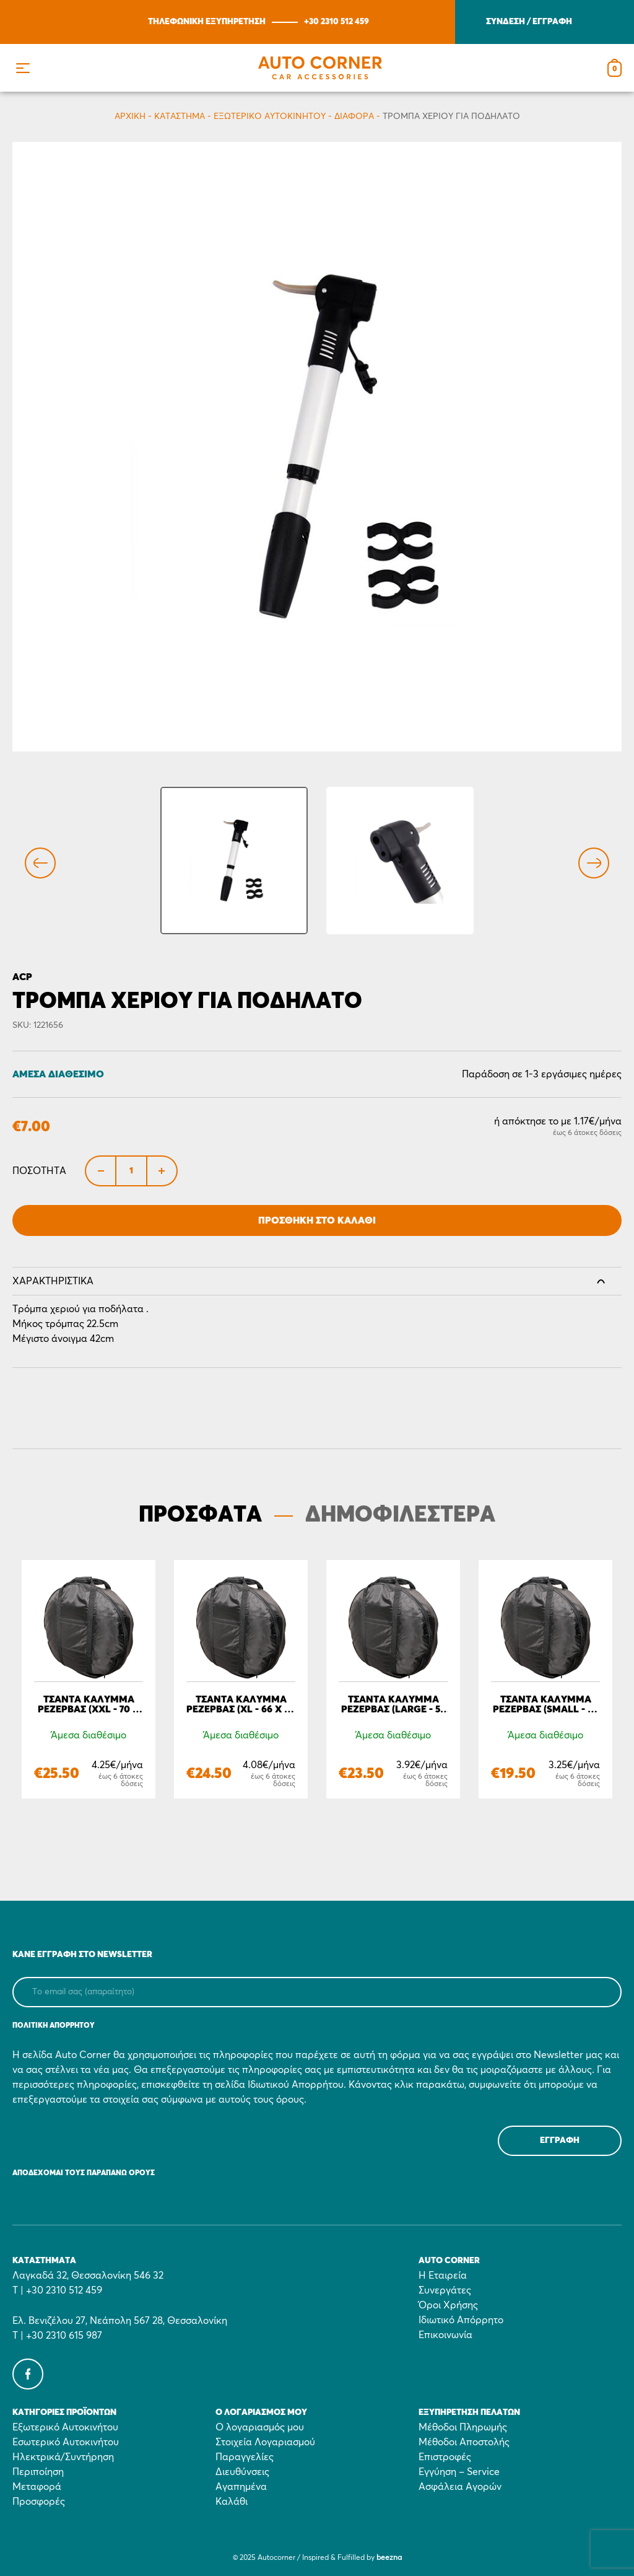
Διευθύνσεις (242, 2472)
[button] (22, 67)
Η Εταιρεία (443, 2275)
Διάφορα (354, 116)
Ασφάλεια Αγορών (460, 2487)
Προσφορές (38, 2502)
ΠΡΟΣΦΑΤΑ (200, 1515)
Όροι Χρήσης (448, 2305)
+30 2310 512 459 (336, 21)
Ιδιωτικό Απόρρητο (461, 2320)
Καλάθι (231, 2502)
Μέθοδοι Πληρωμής (463, 2427)
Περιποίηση (38, 2472)
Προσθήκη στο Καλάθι (317, 1220)
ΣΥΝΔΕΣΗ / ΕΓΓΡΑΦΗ (529, 21)
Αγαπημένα (241, 2487)
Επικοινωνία (445, 2335)
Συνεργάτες (445, 2290)
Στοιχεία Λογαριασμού (265, 2442)
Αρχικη (130, 116)
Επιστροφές (445, 2457)
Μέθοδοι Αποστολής (464, 2442)
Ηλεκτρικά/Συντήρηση (63, 2457)
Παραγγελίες (244, 2457)
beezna (389, 2558)
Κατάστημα (179, 116)
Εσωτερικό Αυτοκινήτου (65, 2442)
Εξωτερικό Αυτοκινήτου (270, 116)
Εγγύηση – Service (459, 2472)
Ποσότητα (39, 1171)
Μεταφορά (36, 2487)
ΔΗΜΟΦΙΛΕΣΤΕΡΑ (400, 1515)
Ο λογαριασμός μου (259, 2427)
